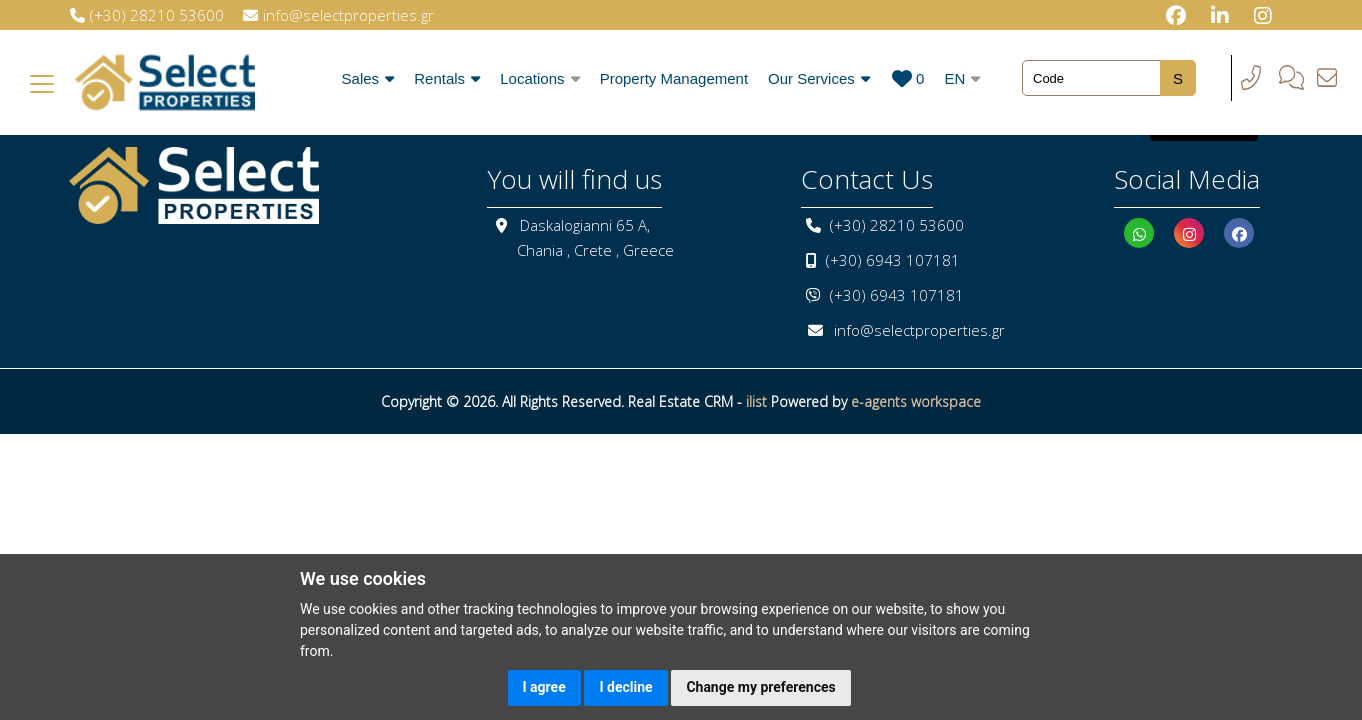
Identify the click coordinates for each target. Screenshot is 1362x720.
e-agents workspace (916, 401)
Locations (539, 78)
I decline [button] (625, 687)
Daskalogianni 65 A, (585, 225)
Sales (368, 78)
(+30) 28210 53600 (897, 225)
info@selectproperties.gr (919, 330)
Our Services (819, 78)
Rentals (447, 78)
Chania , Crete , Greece (595, 250)
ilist (756, 401)
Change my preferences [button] (760, 687)
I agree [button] (544, 687)
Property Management (674, 78)
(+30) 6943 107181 (893, 260)
